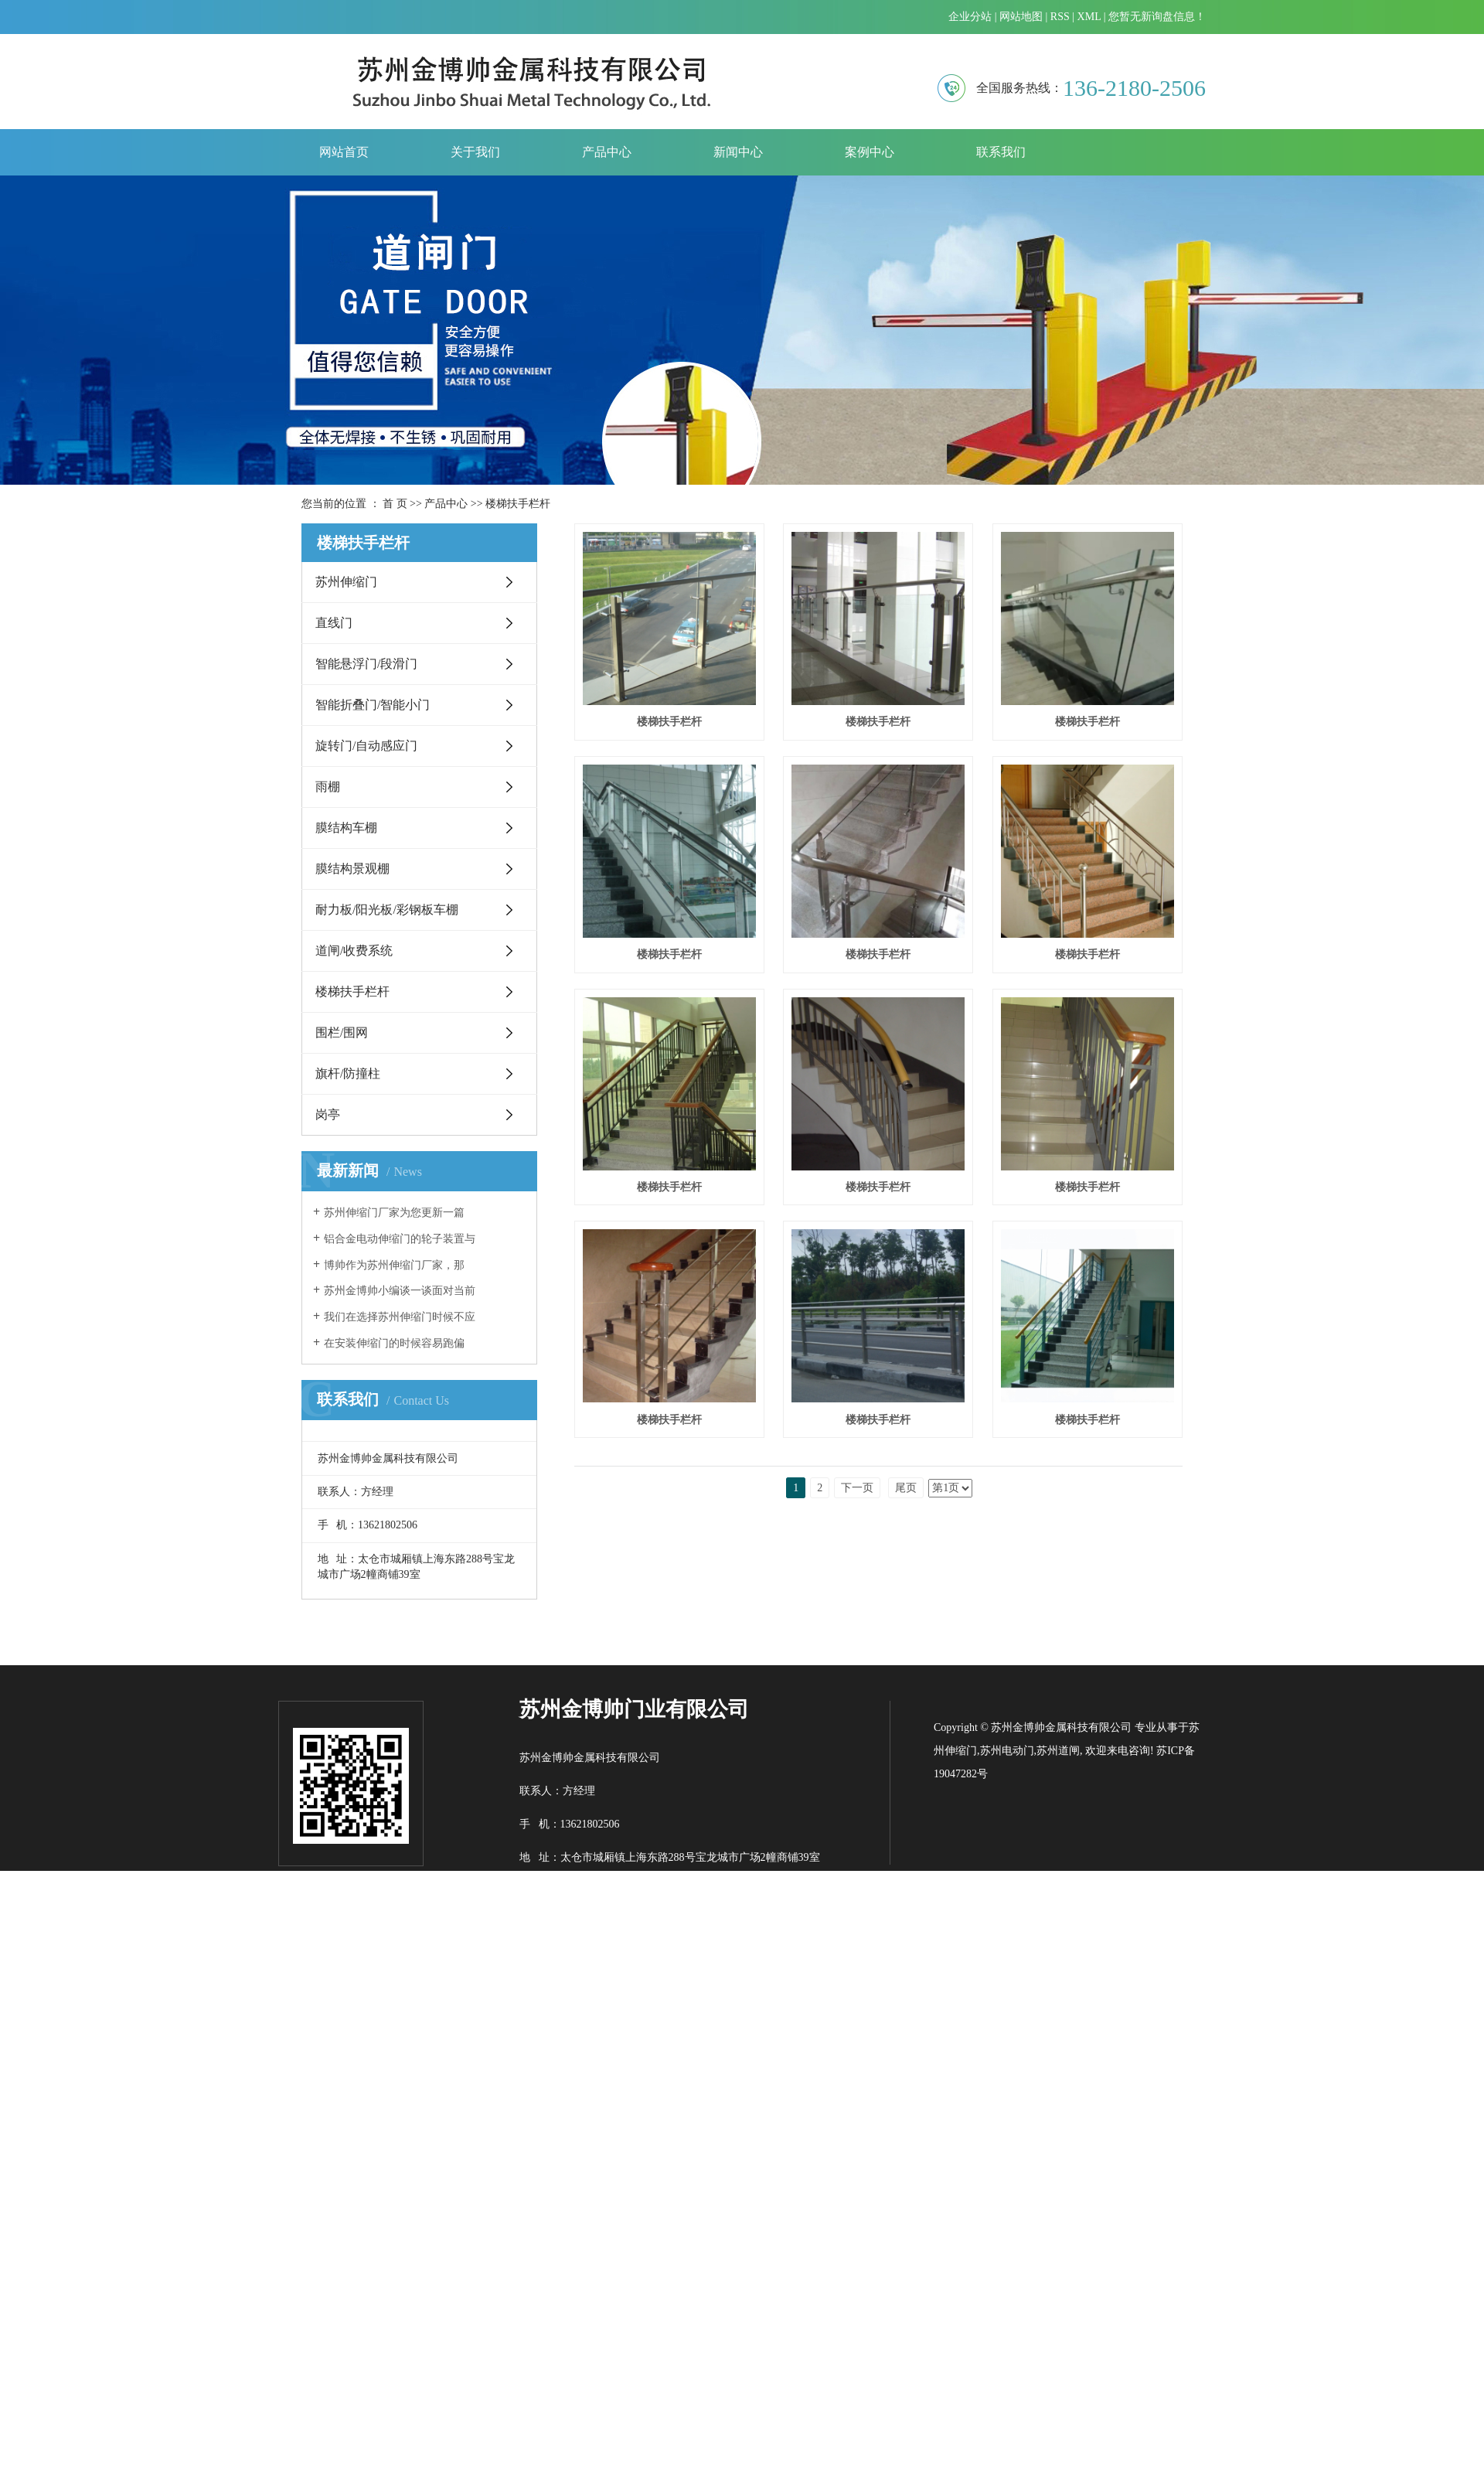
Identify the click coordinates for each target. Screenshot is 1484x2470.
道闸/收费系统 (354, 950)
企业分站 (970, 16)
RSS (1060, 16)
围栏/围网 (341, 1032)
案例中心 (869, 151)
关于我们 (475, 151)
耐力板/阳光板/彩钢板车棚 (386, 909)
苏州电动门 (1007, 2125)
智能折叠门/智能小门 (372, 704)
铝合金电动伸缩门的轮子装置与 (399, 1239)
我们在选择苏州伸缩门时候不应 (399, 1317)
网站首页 (344, 151)
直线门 (333, 622)
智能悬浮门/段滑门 (366, 663)
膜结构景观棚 (352, 868)
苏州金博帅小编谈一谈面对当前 (399, 1290)
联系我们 (1001, 151)
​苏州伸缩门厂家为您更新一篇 (394, 1212)
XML (1089, 16)
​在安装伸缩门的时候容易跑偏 (394, 1343)
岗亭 (327, 1114)
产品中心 (606, 151)
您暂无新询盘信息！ (1157, 16)
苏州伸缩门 (346, 581)
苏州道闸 (1058, 2125)
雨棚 (327, 786)
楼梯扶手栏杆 (517, 503)
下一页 (857, 1968)
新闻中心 (738, 151)
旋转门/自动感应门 (366, 745)
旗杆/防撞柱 (347, 1073)
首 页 (395, 503)
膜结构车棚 (346, 827)
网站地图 (1021, 16)
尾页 (906, 1968)
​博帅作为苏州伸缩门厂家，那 (394, 1265)
